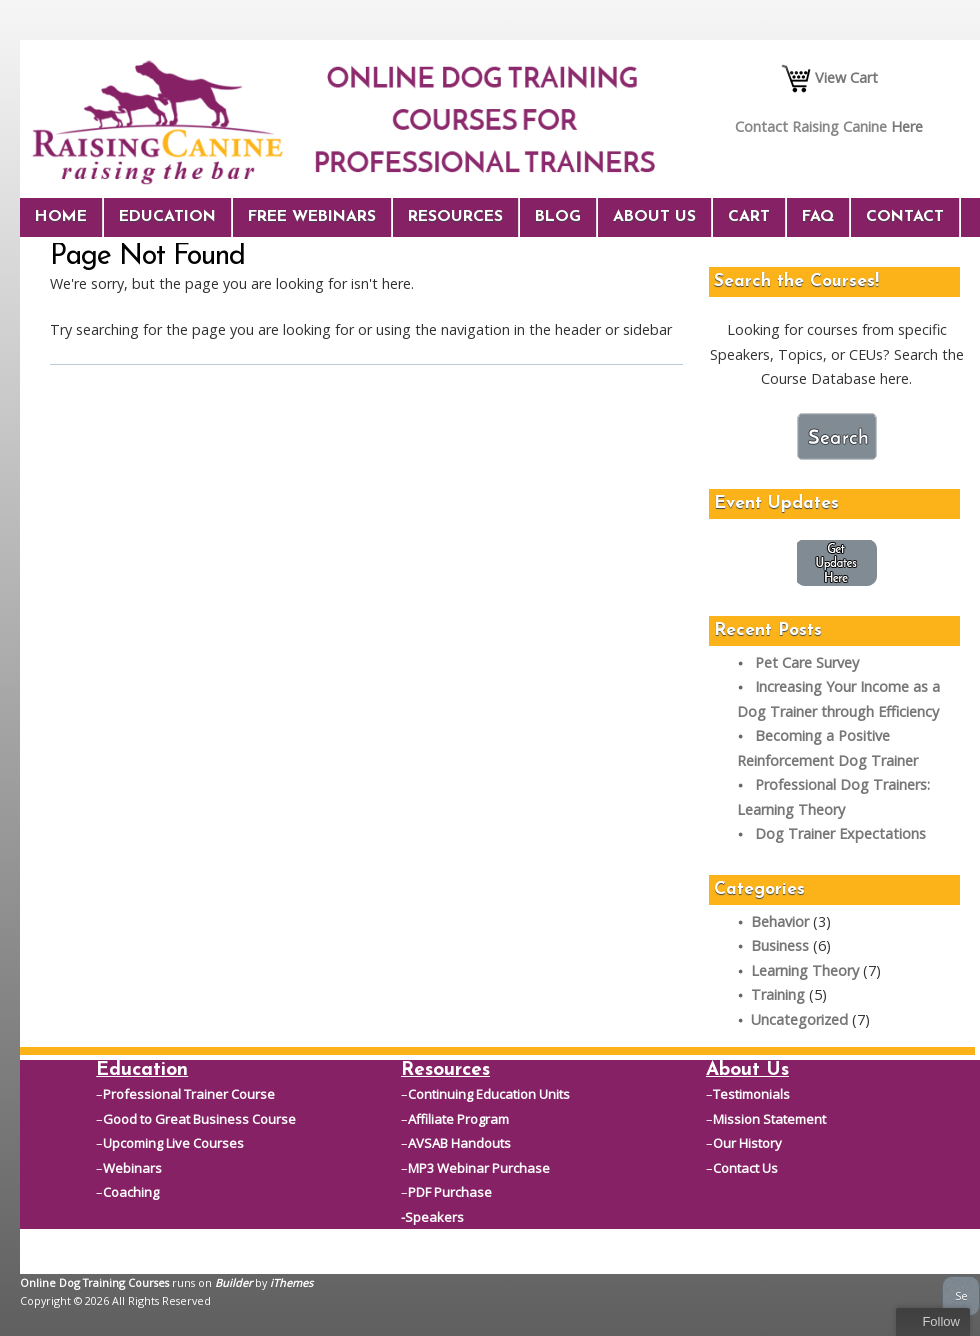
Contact (905, 217)
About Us (654, 217)
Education (167, 217)
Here (907, 126)
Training (778, 994)
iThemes (291, 1282)
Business (780, 945)
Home (61, 217)
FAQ (818, 217)
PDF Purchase (450, 1192)
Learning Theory (805, 970)
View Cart (829, 77)
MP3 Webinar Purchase (479, 1168)
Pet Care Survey (807, 662)
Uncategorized (799, 1019)
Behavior (780, 921)
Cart (749, 217)
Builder (233, 1282)
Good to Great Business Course (199, 1119)
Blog (558, 217)
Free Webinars (312, 217)
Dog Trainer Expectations (840, 833)
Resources (455, 217)
